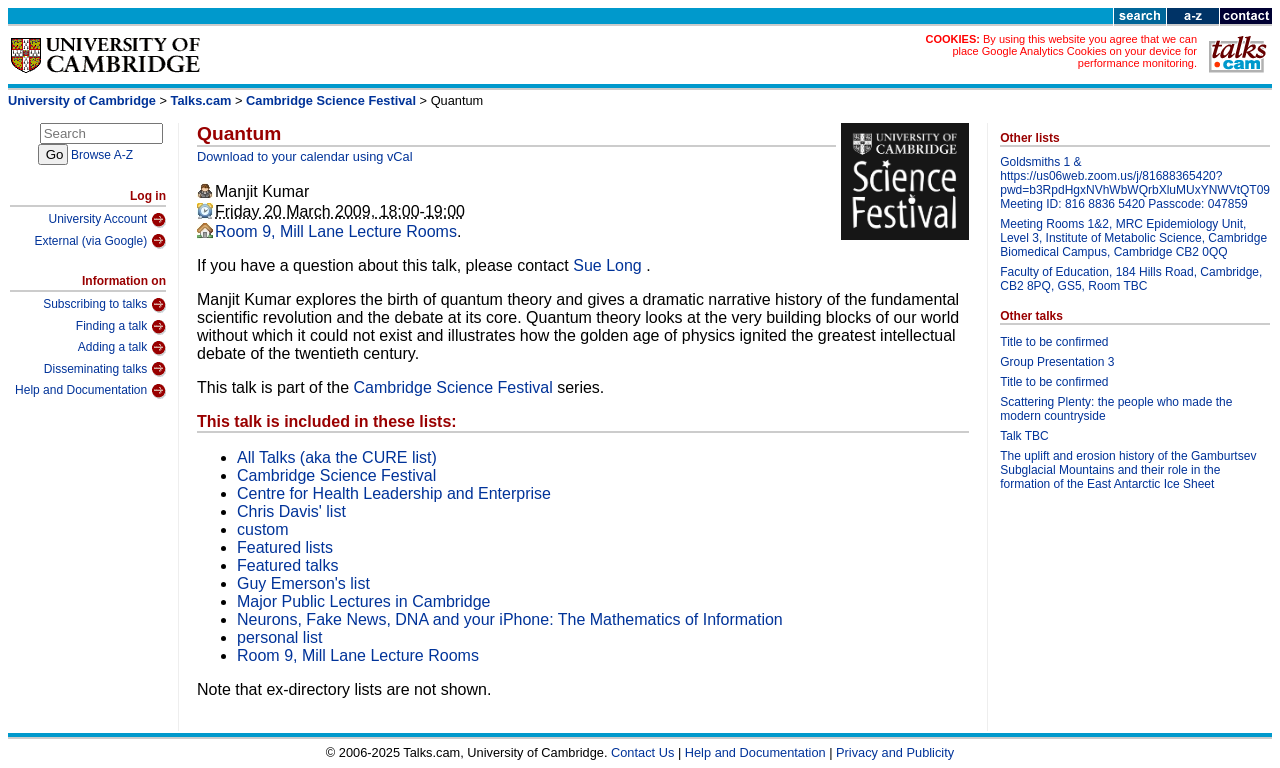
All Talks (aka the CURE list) (337, 457)
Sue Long (609, 265)
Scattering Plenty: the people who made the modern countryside (1116, 409)
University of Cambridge (82, 100)
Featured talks (287, 565)
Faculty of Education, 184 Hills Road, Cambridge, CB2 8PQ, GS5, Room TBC (1131, 279)
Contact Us (642, 752)
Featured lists (285, 547)
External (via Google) (100, 241)
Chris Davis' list (291, 511)
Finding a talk (121, 327)
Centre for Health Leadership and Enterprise (394, 493)
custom (263, 529)
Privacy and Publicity (895, 752)
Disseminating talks (105, 369)
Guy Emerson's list (303, 583)
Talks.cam (201, 100)
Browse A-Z (102, 155)
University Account (107, 220)
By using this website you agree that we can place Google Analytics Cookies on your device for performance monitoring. (1074, 51)
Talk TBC (1024, 436)
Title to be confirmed (1054, 342)
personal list (279, 637)
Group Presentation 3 (1057, 362)
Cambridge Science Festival (331, 100)
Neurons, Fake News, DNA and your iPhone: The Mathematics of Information (510, 619)
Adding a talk (122, 348)
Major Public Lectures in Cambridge (363, 601)
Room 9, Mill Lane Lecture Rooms (336, 231)
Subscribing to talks (104, 305)
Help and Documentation (90, 391)
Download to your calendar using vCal (305, 156)
